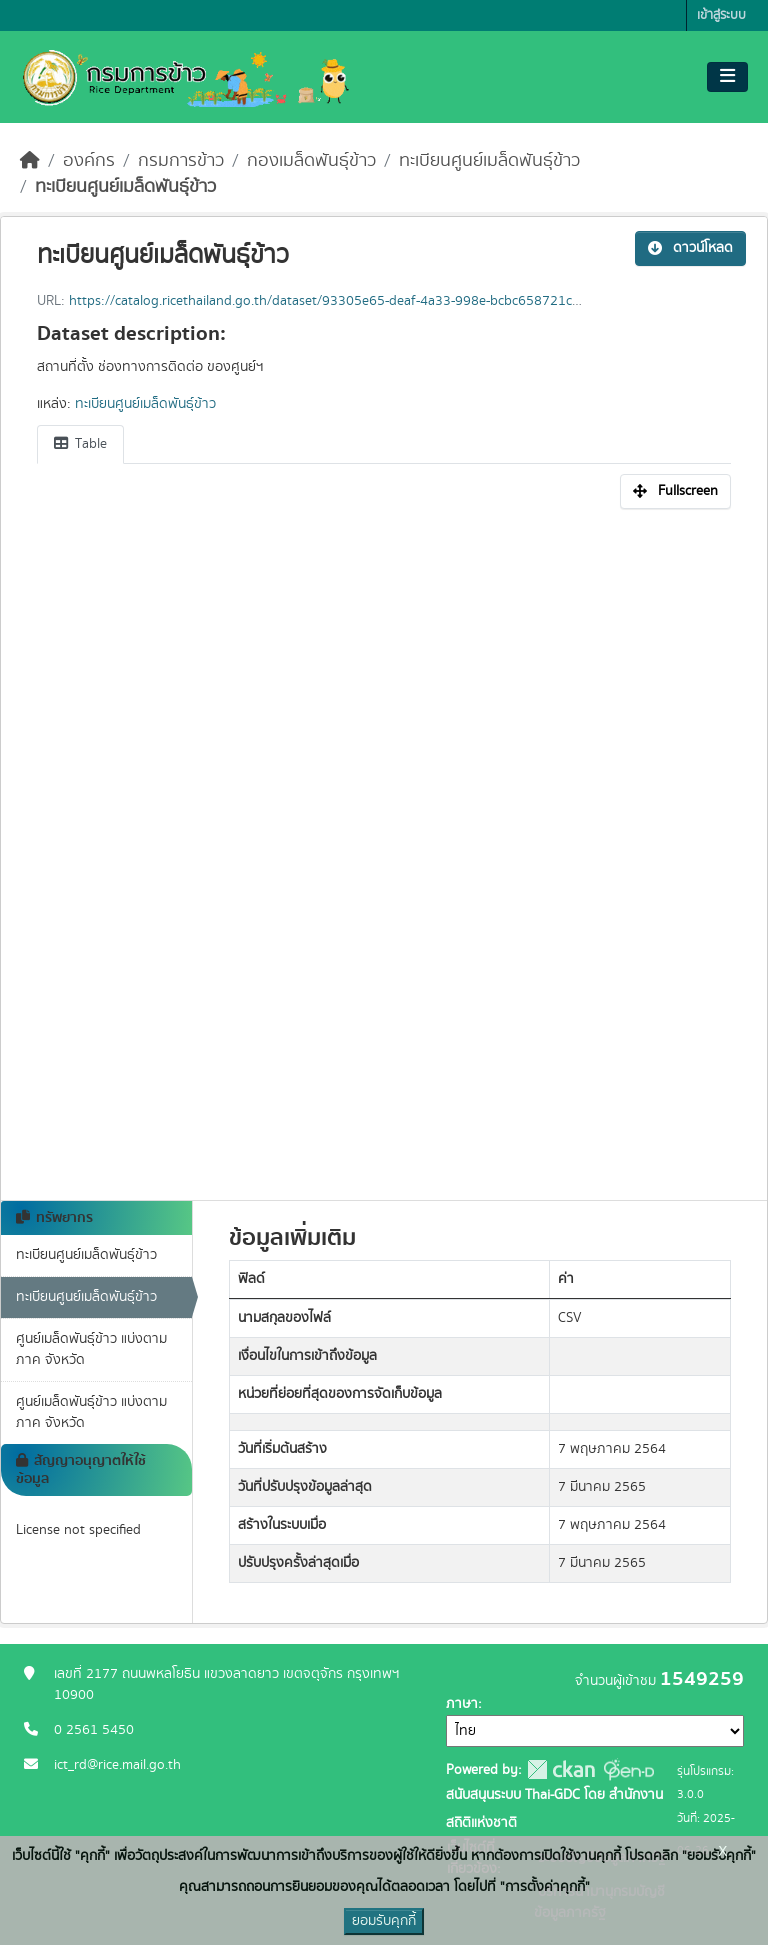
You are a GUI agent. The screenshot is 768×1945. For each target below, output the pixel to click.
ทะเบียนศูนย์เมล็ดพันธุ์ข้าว (489, 161)
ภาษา (462, 1704)
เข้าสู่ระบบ (721, 15)
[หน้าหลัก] (30, 161)
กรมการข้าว (181, 161)
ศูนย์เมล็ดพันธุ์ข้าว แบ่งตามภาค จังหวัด (91, 1349)
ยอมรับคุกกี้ (384, 1921)
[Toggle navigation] (727, 77)
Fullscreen (675, 491)
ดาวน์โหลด (690, 248)
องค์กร (89, 161)
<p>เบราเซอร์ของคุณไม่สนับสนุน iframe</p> (384, 844)
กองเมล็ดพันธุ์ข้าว (311, 161)
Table (80, 444)
